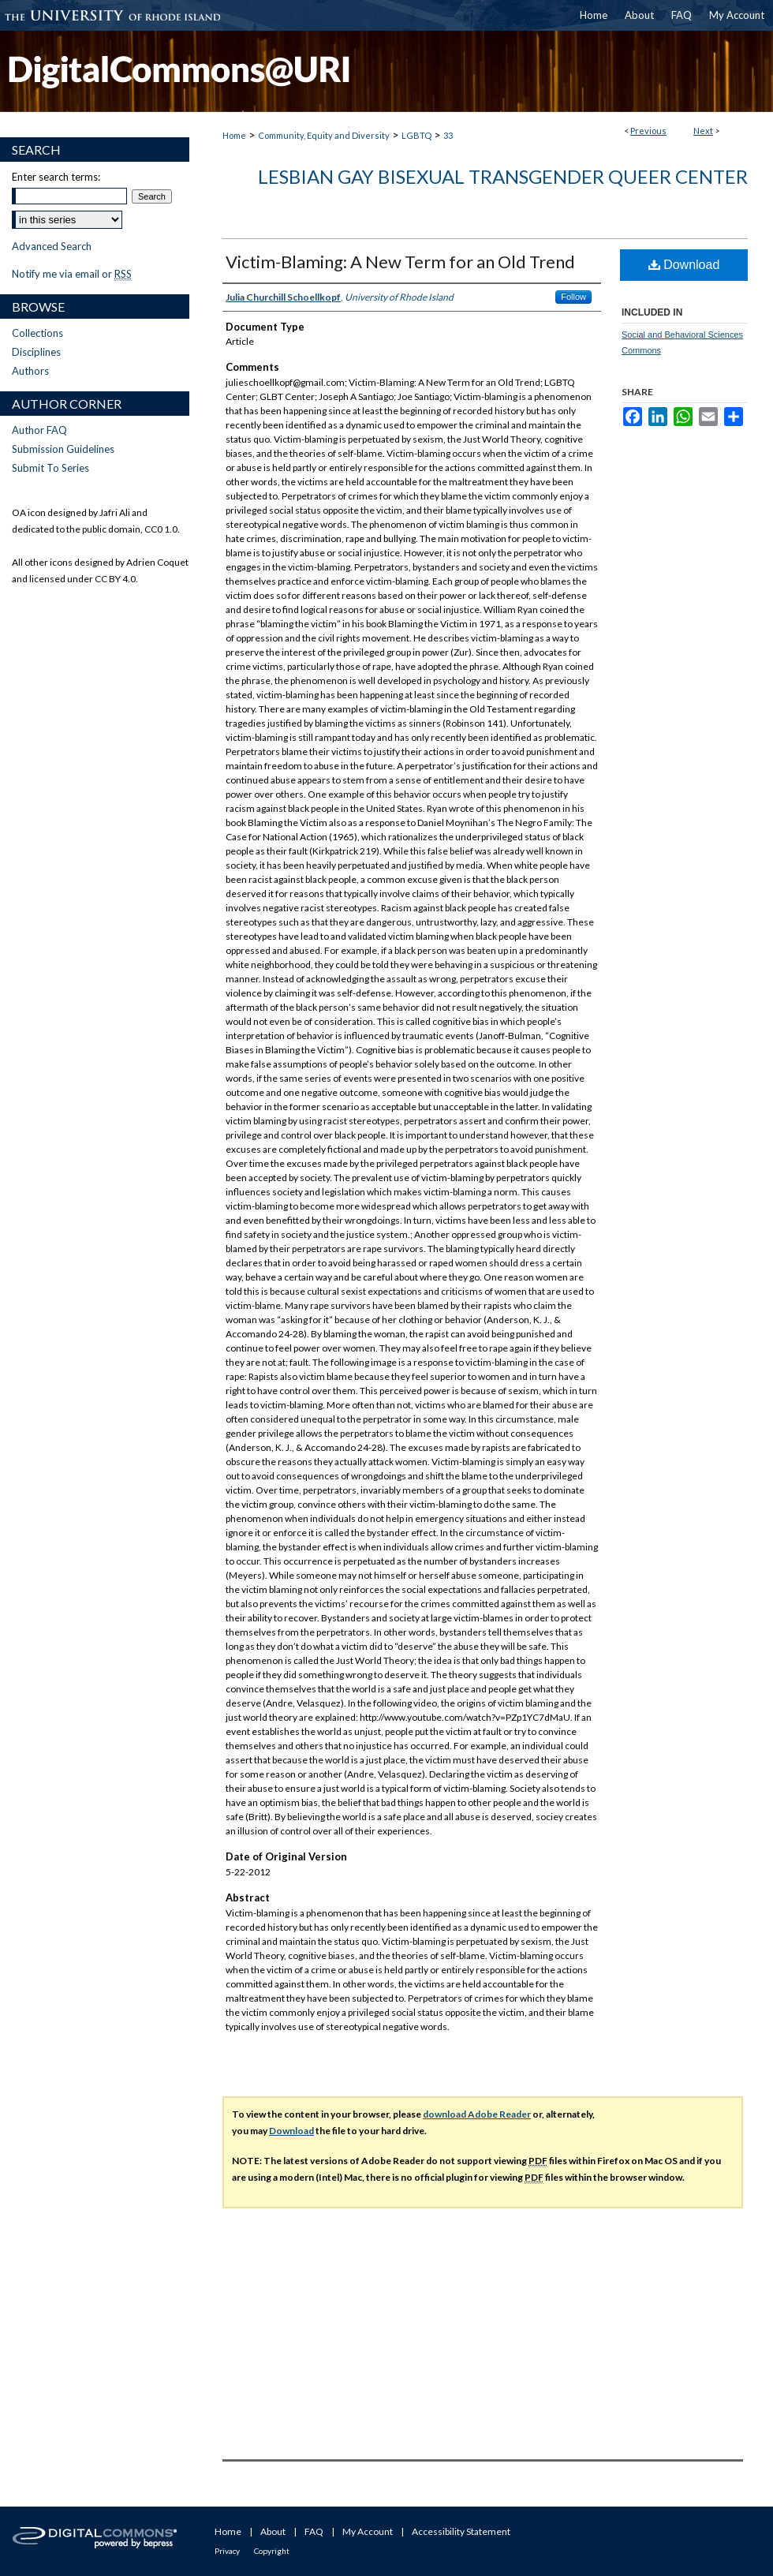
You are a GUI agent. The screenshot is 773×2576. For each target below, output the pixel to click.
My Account (367, 2531)
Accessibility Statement (461, 2531)
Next (703, 130)
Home (234, 135)
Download (684, 264)
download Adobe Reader (477, 2114)
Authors (30, 371)
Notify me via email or (72, 273)
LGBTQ (416, 135)
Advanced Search (51, 246)
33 (448, 135)
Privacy (227, 2550)
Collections (37, 333)
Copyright (271, 2550)
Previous (648, 130)
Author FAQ (39, 430)
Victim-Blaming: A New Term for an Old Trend (400, 261)
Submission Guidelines (63, 449)
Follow (573, 296)
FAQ (313, 2531)
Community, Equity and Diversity (324, 135)
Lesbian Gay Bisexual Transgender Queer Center (503, 176)
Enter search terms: (56, 176)
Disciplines (36, 352)
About (273, 2531)
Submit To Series (50, 468)
